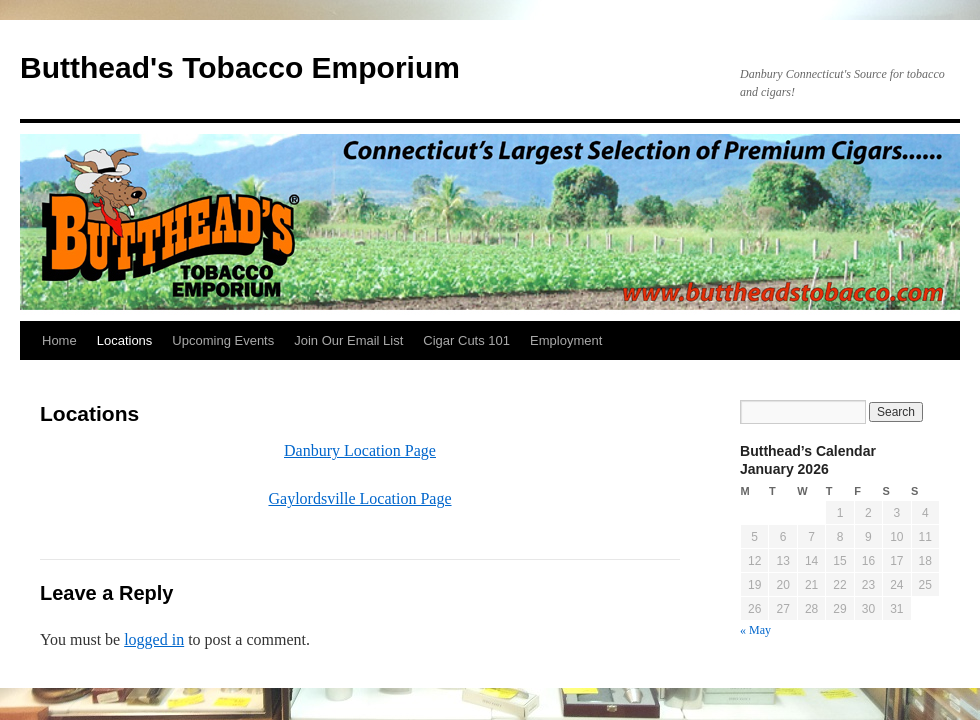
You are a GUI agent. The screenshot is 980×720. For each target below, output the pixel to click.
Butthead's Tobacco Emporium (240, 67)
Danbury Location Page (360, 450)
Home (59, 340)
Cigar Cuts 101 (466, 340)
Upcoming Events (223, 340)
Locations (125, 340)
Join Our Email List (348, 340)
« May (755, 630)
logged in (154, 639)
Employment (566, 340)
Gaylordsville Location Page (359, 498)
